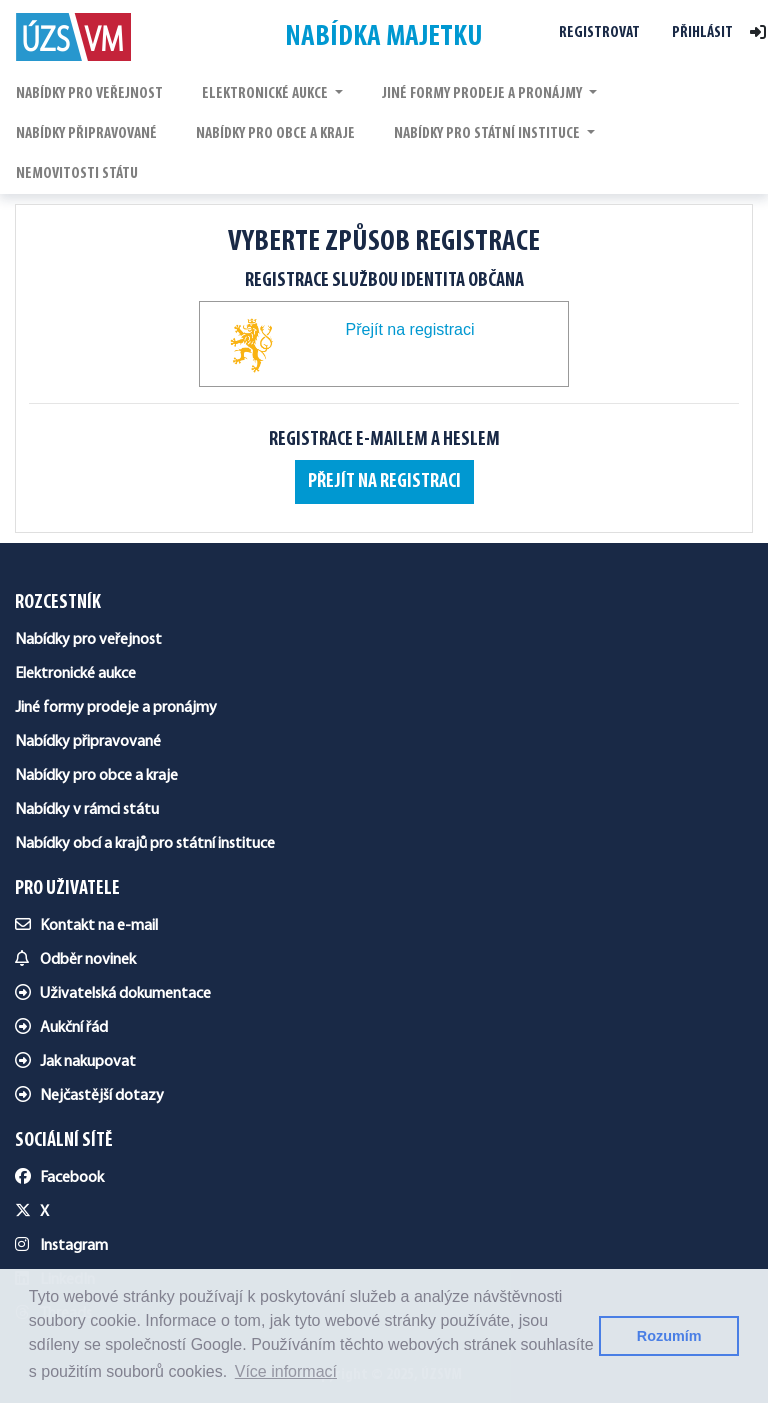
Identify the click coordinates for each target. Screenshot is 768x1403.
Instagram (61, 1246)
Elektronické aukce (75, 674)
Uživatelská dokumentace (113, 994)
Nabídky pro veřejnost (88, 640)
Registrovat (599, 33)
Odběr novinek (75, 960)
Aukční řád (61, 1028)
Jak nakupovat (75, 1062)
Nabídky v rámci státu (87, 810)
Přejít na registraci (384, 482)
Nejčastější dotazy (89, 1096)
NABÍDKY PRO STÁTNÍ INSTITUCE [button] (488, 134)
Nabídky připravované (88, 742)
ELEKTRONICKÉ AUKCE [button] (266, 94)
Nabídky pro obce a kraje (96, 776)
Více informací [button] (286, 1371)
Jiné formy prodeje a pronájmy (116, 708)
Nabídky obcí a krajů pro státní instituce (145, 844)
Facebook (59, 1178)
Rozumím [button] (669, 1336)
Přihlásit (702, 33)
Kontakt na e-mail (86, 926)
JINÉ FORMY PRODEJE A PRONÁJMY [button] (483, 94)
